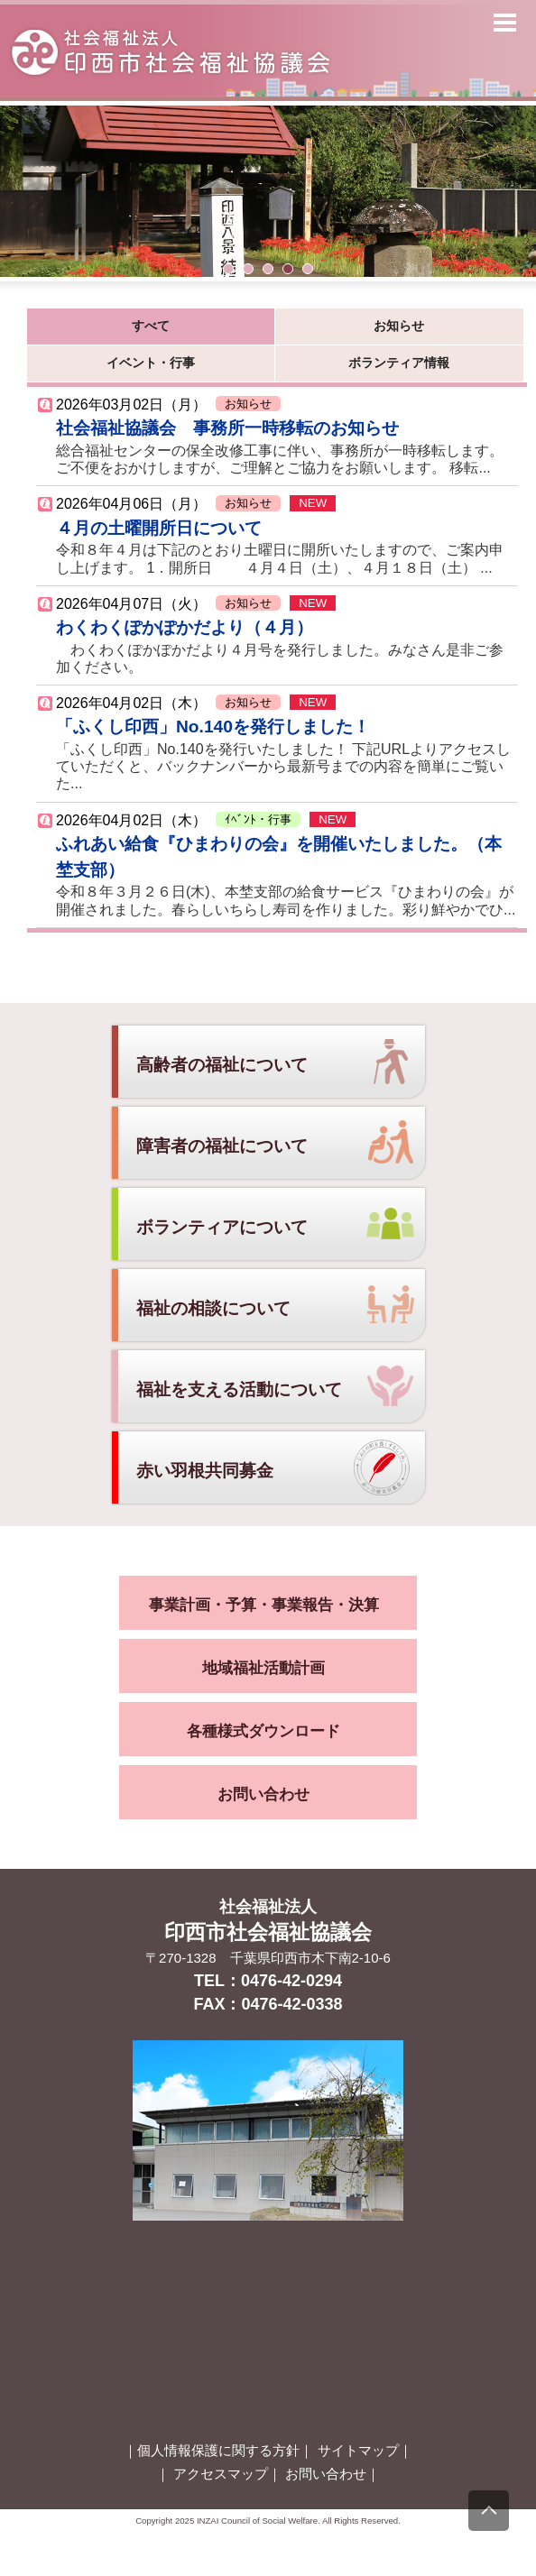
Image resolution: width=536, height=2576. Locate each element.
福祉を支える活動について (239, 1389)
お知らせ (399, 326)
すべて (151, 326)
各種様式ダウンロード (263, 1731)
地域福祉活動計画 (263, 1668)
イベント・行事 (150, 363)
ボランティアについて (222, 1227)
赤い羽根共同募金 (204, 1470)
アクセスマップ (220, 2473)
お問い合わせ (263, 1794)
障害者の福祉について (222, 1145)
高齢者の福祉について (222, 1064)
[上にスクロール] (488, 2510)
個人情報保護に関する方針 (218, 2450)
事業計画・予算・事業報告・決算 (264, 1605)
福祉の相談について (213, 1308)
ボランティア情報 (398, 363)
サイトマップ (358, 2450)
